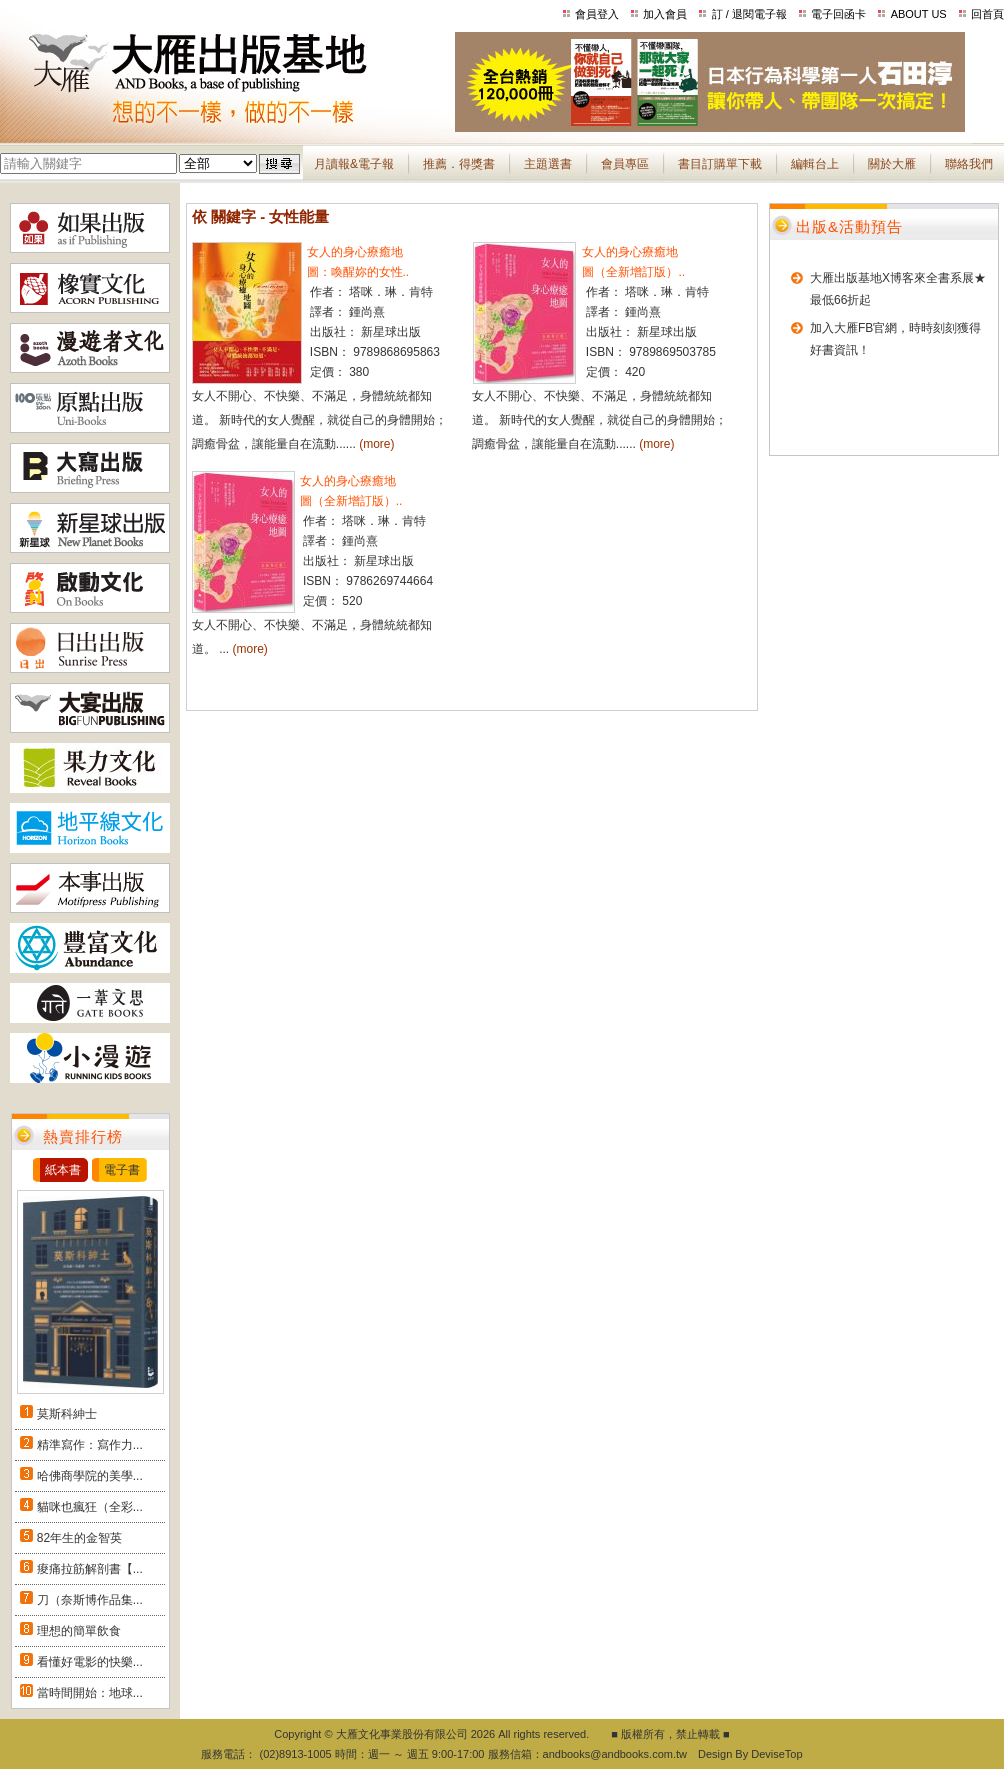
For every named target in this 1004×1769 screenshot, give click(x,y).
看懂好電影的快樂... (90, 1662)
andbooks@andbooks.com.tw (615, 1754)
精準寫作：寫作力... (90, 1445)
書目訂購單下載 (720, 164)
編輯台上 (815, 164)
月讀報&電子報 (354, 164)
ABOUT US (919, 14)
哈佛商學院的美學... (90, 1476)
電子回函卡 (838, 14)
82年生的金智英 (79, 1538)
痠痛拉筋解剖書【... (90, 1569)
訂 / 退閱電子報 (749, 14)
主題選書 (548, 164)
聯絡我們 (969, 164)
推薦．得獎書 (459, 164)
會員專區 (625, 164)
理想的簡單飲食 (79, 1631)
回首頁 (987, 14)
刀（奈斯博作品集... (90, 1600)
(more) (376, 444)
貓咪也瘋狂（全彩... (90, 1507)
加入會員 (665, 14)
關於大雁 (892, 164)
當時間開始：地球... (90, 1693)
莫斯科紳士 (67, 1414)
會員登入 (597, 14)
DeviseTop (776, 1754)
